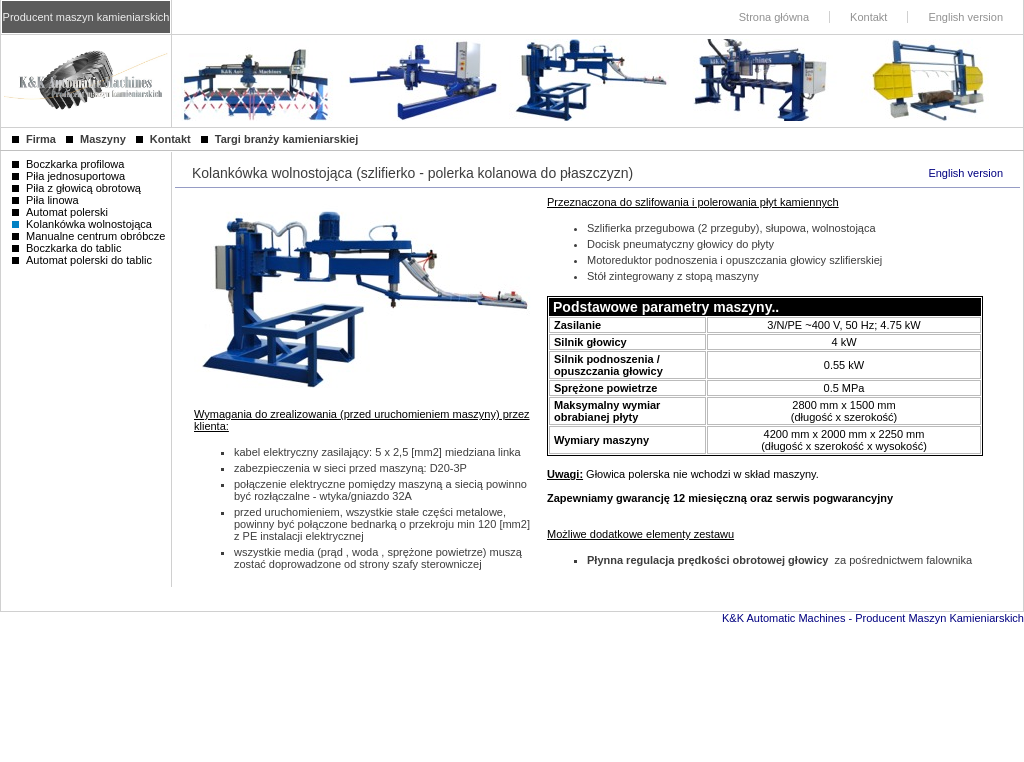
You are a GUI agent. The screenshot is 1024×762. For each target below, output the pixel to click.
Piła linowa (45, 200)
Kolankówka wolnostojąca (82, 224)
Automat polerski (60, 212)
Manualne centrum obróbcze (88, 236)
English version (965, 173)
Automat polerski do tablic (82, 260)
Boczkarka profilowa (68, 164)
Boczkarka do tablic (66, 248)
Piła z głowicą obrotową (76, 188)
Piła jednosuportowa (68, 176)
